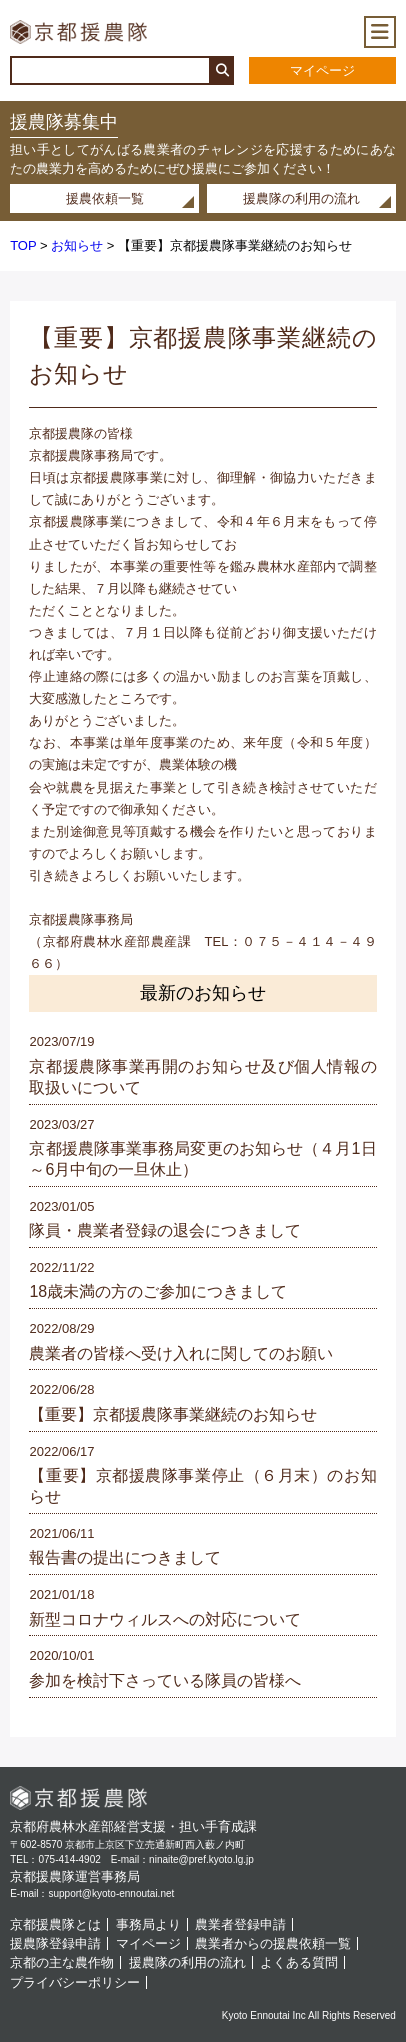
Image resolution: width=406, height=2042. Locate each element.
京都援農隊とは (55, 1924)
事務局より (148, 1924)
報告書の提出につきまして (125, 1557)
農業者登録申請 (240, 1924)
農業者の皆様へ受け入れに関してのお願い (181, 1353)
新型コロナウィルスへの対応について (165, 1619)
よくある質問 (299, 1962)
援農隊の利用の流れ (301, 198)
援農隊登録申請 (55, 1943)
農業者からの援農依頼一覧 (273, 1943)
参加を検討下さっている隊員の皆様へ (165, 1680)
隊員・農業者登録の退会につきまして (165, 1230)
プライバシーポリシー (75, 1982)
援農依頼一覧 (105, 198)
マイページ (322, 70)
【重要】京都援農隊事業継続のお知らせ (173, 1414)
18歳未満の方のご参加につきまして (158, 1291)
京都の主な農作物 (62, 1962)
